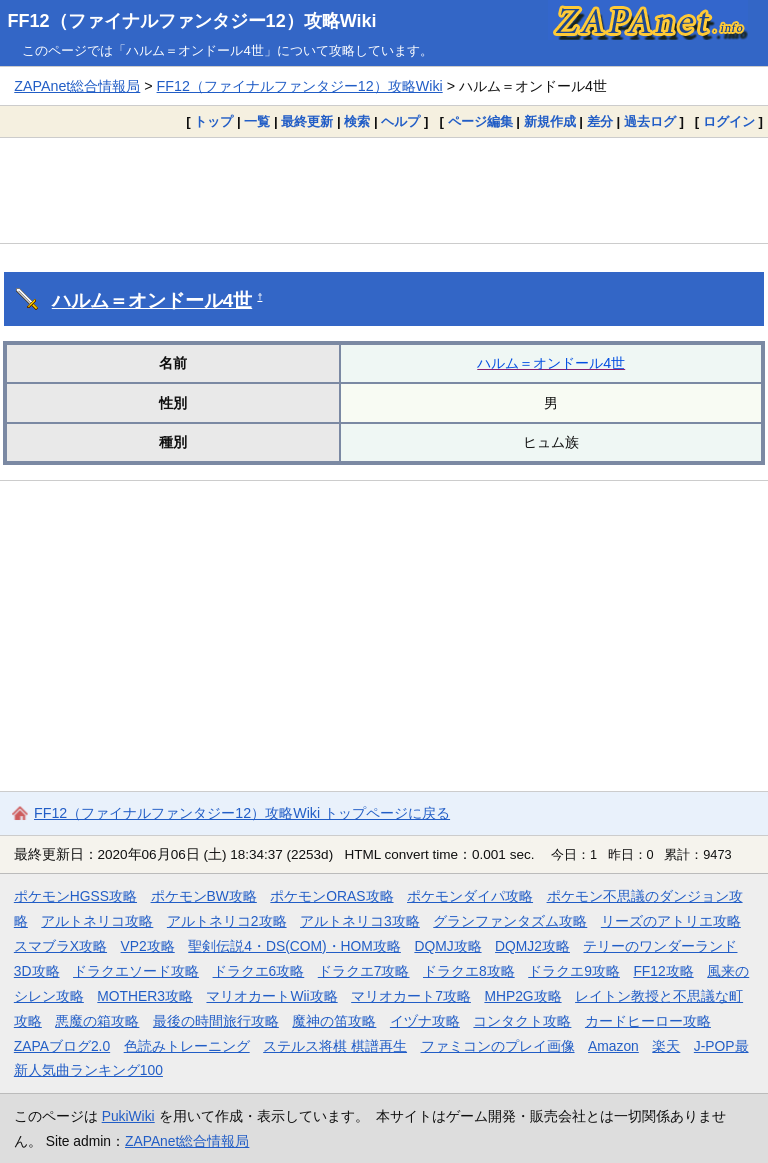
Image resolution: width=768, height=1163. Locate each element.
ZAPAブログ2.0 (62, 1046)
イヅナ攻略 (425, 1021)
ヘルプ (400, 121)
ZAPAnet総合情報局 (77, 86)
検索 (357, 121)
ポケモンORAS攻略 (331, 896)
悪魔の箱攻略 (97, 1021)
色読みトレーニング (187, 1046)
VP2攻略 (148, 946)
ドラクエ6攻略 (259, 971)
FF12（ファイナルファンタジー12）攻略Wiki (192, 21)
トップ (213, 121)
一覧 (257, 121)
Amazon (613, 1046)
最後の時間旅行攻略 (216, 1021)
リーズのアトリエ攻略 (671, 921)
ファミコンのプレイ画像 (498, 1046)
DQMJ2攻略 (532, 946)
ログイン (729, 121)
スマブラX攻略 (60, 946)
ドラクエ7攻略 (364, 971)
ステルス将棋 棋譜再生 (335, 1046)
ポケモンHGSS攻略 (75, 896)
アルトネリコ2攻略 (227, 921)
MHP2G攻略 (522, 996)
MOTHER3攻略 (145, 996)
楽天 (666, 1046)
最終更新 (307, 121)
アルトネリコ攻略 (97, 921)
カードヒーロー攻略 (648, 1021)
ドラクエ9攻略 (574, 971)
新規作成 (550, 121)
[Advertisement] (384, 190)
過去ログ (650, 121)
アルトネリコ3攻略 (360, 921)
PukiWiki (128, 1116)
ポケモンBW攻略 (204, 896)
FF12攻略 (663, 971)
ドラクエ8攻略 (469, 971)
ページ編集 (480, 121)
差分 (600, 121)
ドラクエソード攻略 (136, 971)
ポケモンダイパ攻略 (470, 896)
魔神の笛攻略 (334, 1021)
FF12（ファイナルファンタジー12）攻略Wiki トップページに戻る (242, 813)
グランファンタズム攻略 (510, 921)
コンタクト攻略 (522, 1021)
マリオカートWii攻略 (271, 996)
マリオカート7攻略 (411, 996)
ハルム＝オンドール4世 (152, 300)
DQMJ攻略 (447, 946)
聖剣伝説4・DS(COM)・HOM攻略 (294, 946)
